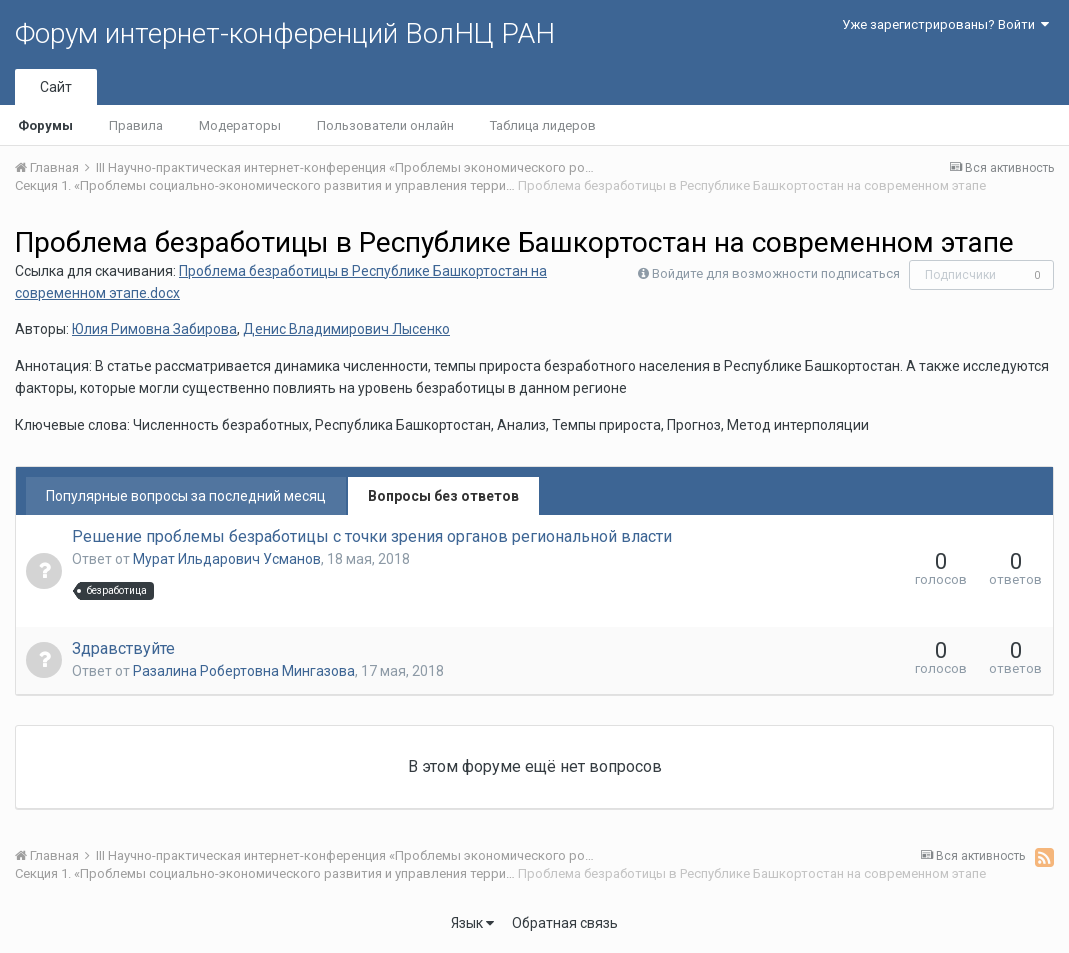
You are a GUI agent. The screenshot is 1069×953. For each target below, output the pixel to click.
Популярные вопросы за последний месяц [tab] (186, 496)
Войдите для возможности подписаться (776, 273)
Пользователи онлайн (385, 125)
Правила (136, 125)
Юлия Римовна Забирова (154, 329)
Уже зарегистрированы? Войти (945, 24)
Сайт (56, 87)
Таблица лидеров (543, 125)
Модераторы (240, 125)
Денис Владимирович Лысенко (346, 329)
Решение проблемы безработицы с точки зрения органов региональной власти (372, 536)
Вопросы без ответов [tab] (443, 496)
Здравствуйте (123, 648)
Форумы (45, 125)
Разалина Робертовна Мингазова (244, 671)
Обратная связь (565, 923)
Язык (472, 923)
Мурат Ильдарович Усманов (227, 559)
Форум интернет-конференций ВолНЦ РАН (285, 33)
